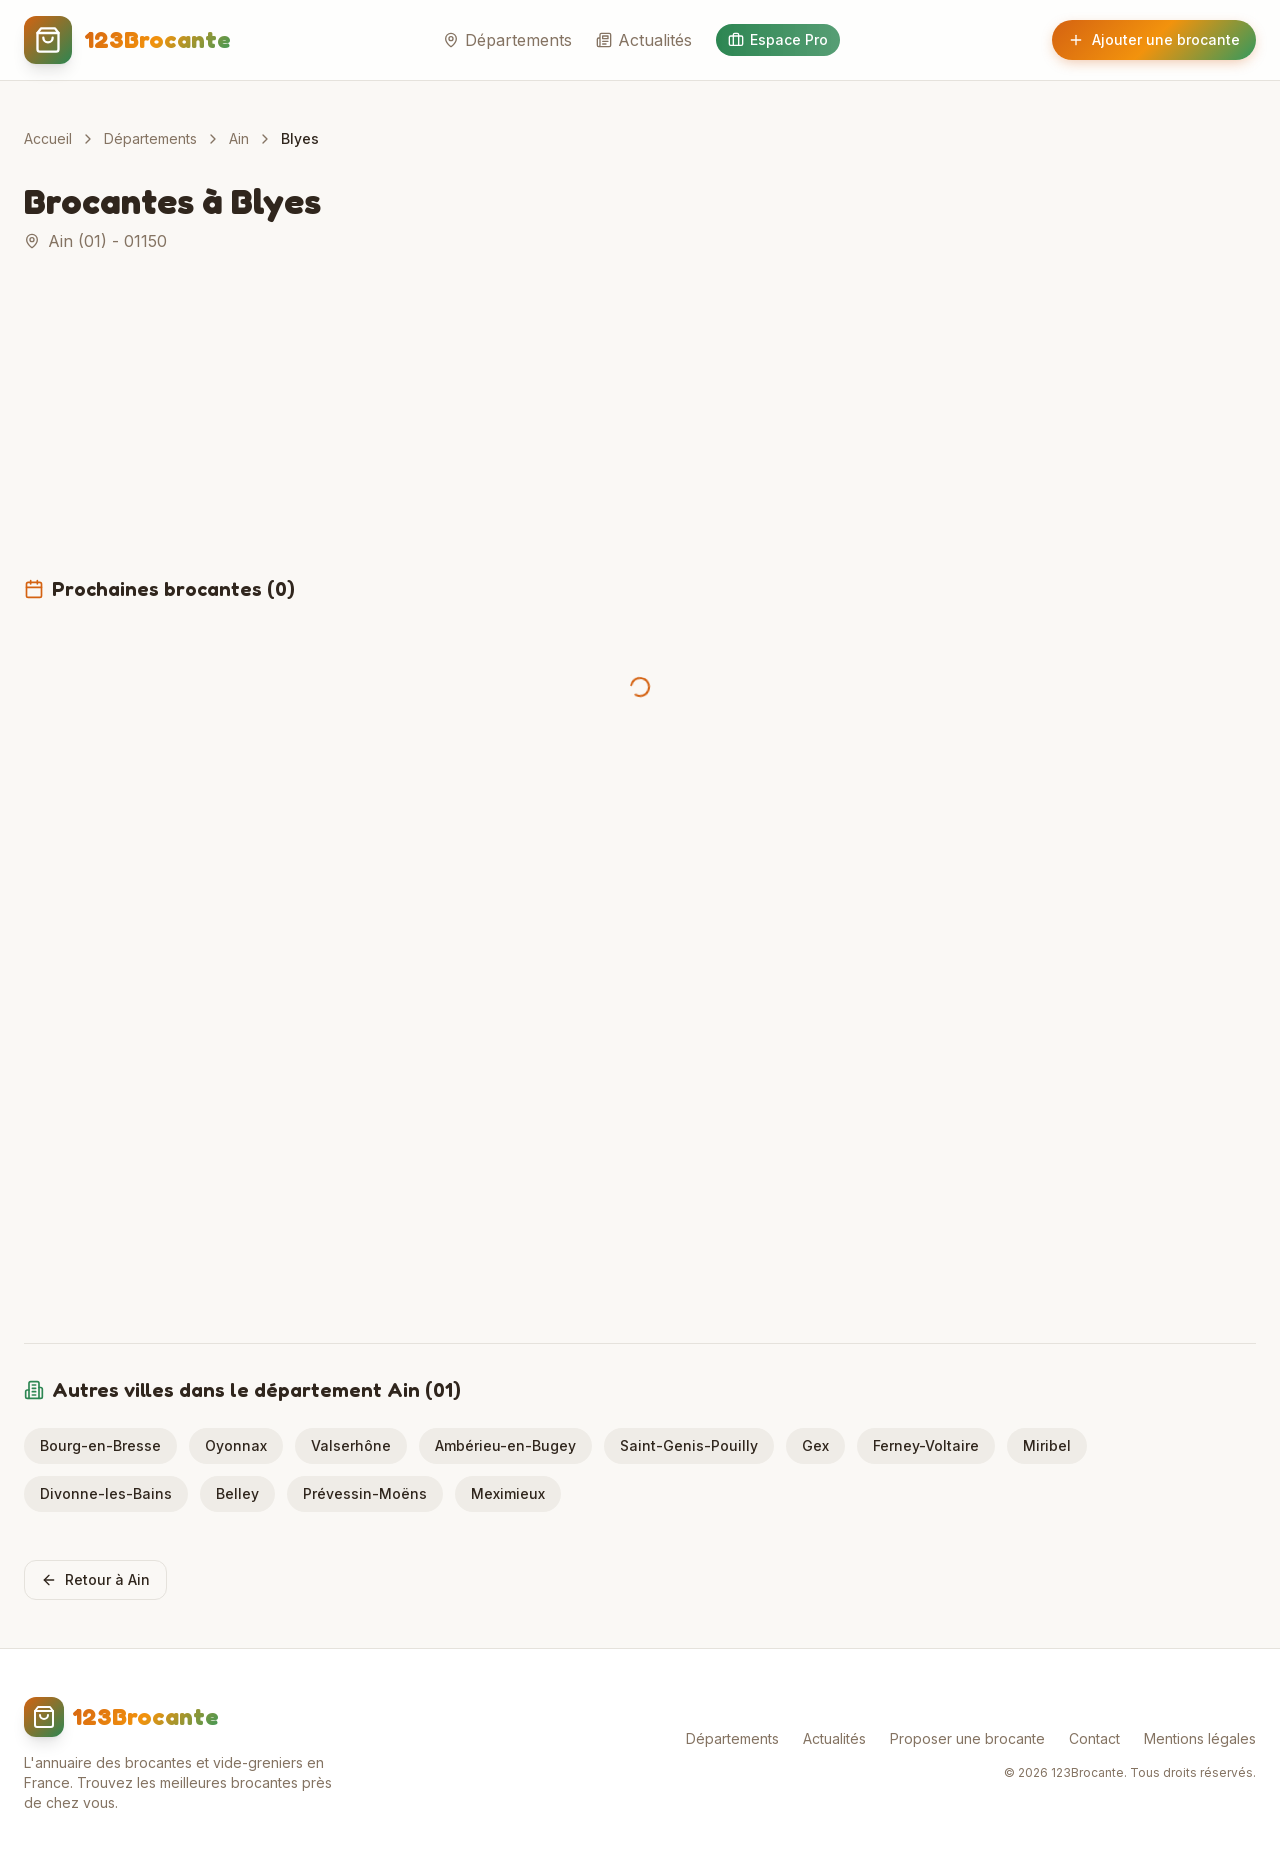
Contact (1094, 1738)
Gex (815, 1445)
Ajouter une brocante (1154, 39)
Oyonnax (236, 1445)
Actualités (644, 40)
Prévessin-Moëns (365, 1493)
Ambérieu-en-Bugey (505, 1445)
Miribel (1047, 1445)
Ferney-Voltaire (926, 1445)
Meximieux (508, 1493)
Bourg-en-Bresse (100, 1445)
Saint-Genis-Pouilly (689, 1445)
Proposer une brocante (967, 1738)
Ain (239, 138)
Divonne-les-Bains (106, 1493)
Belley (237, 1493)
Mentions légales (1200, 1738)
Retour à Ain (95, 1579)
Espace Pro (778, 39)
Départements (507, 40)
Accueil (48, 138)
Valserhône (351, 1445)
